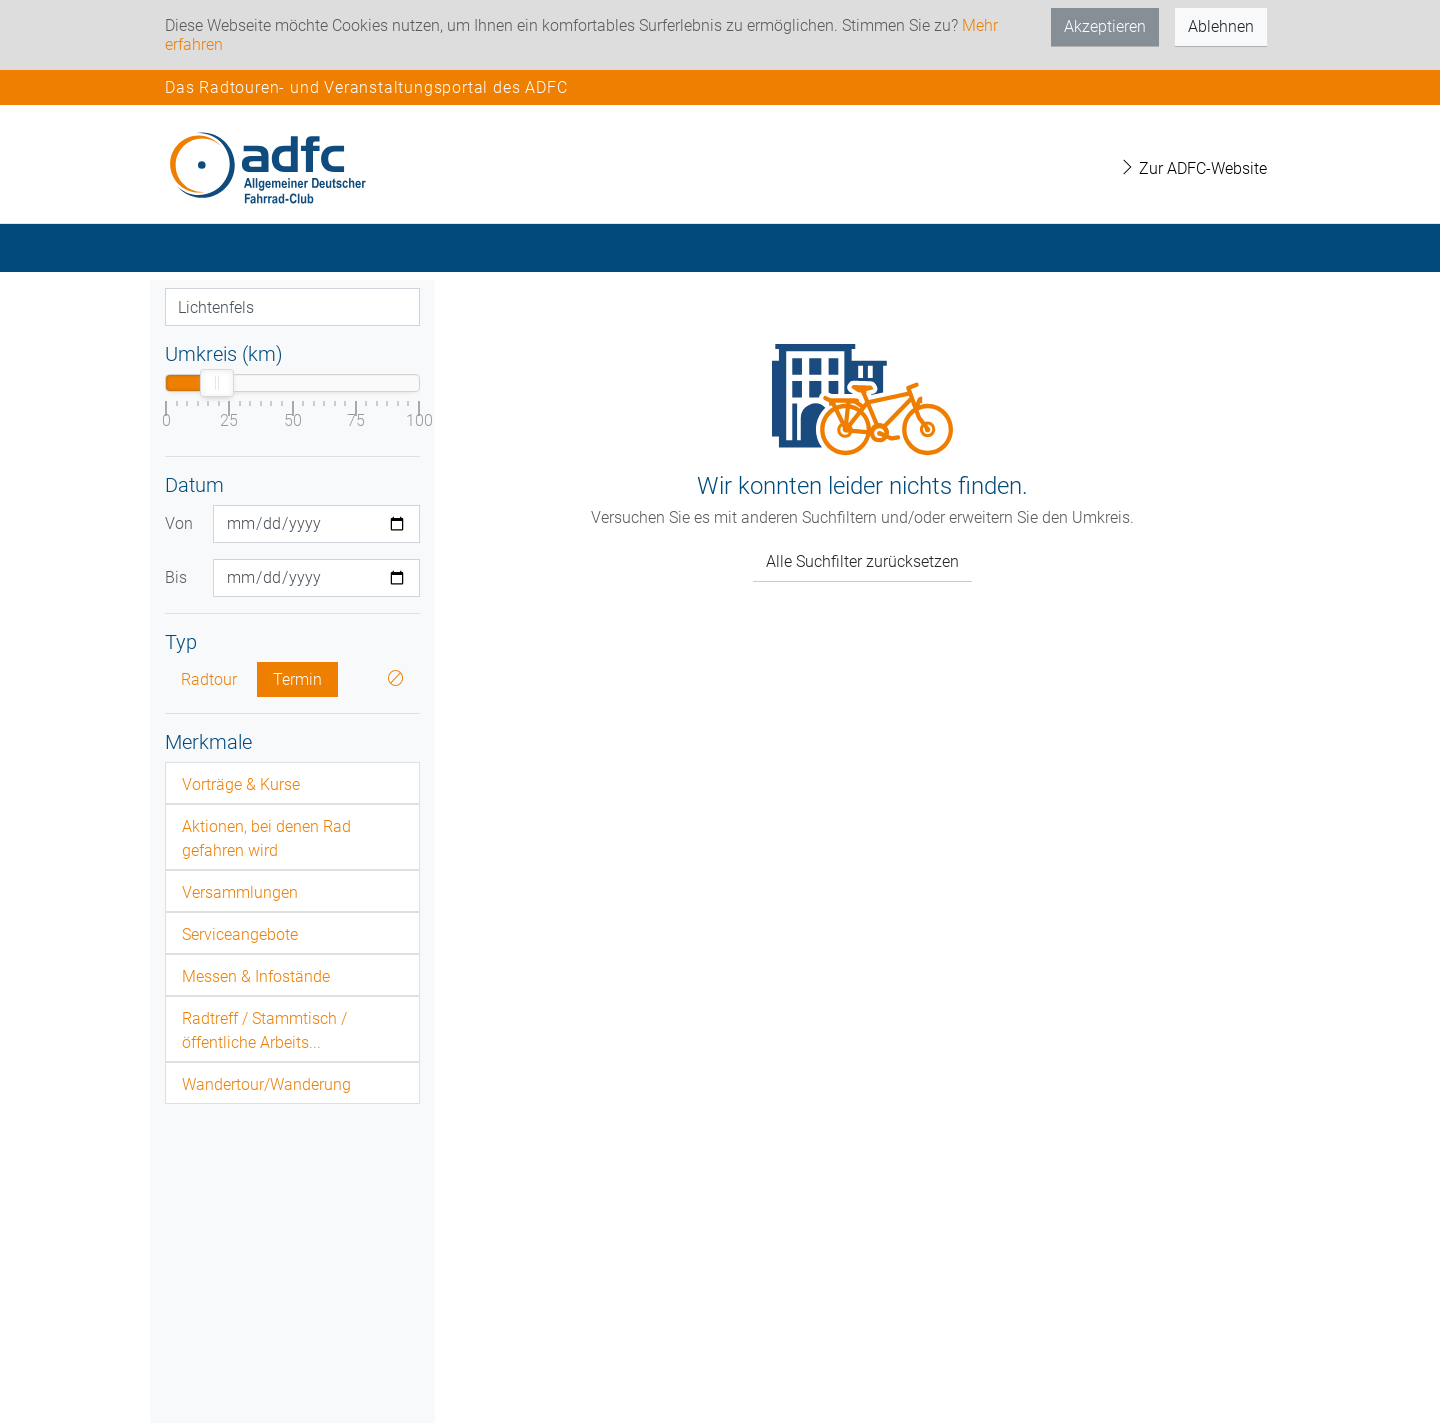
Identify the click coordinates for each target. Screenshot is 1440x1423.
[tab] (292, 783)
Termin (297, 679)
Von (179, 523)
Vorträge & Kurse (241, 784)
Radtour (209, 679)
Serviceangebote (240, 934)
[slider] (217, 383)
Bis (176, 577)
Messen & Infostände (256, 976)
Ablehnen (1221, 26)
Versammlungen (240, 892)
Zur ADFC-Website (1193, 168)
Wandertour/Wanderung (266, 1084)
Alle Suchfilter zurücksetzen (862, 561)
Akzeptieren (1105, 26)
